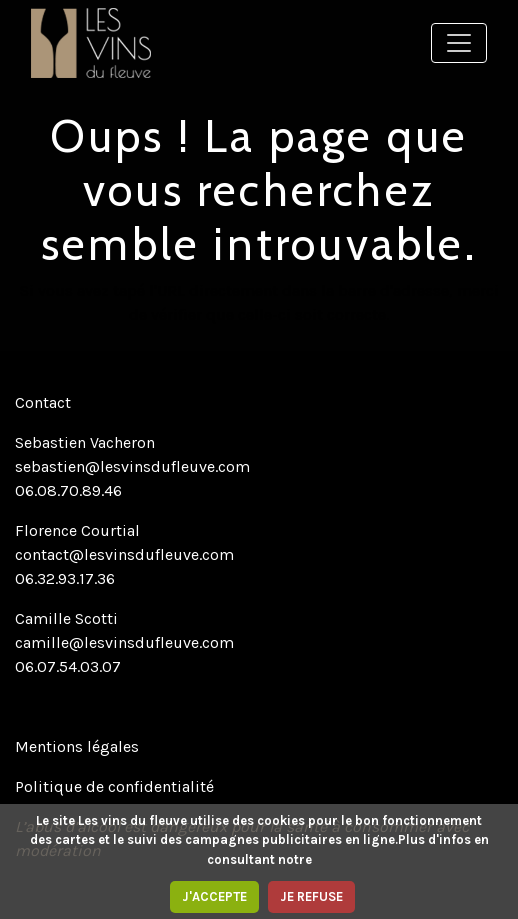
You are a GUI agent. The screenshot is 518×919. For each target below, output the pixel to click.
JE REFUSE (311, 896)
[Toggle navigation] (459, 43)
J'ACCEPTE (214, 896)
